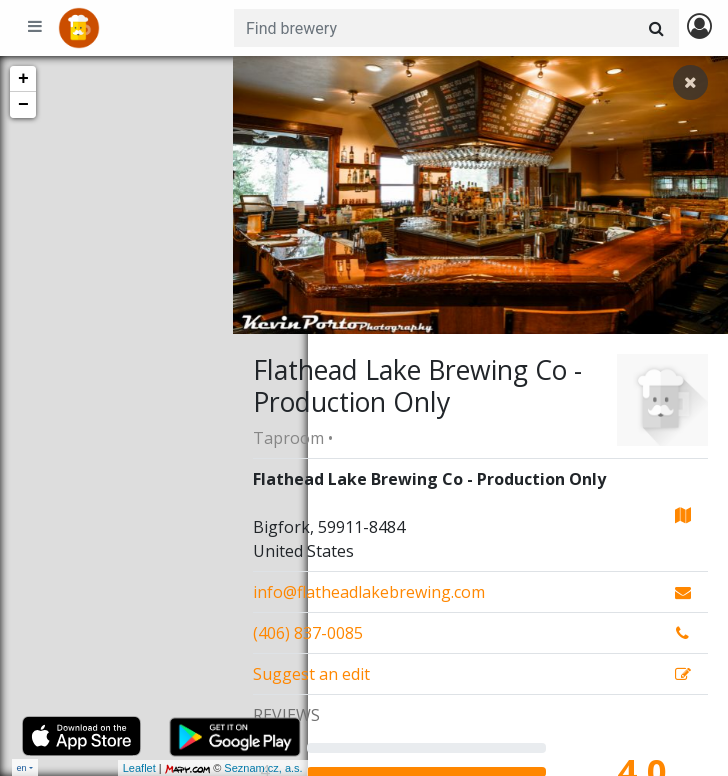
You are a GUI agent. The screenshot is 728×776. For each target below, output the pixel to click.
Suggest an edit (311, 674)
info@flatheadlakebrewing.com (369, 592)
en (22, 767)
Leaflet (64, 768)
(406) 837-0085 (308, 633)
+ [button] (23, 79)
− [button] (23, 105)
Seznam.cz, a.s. (189, 768)
